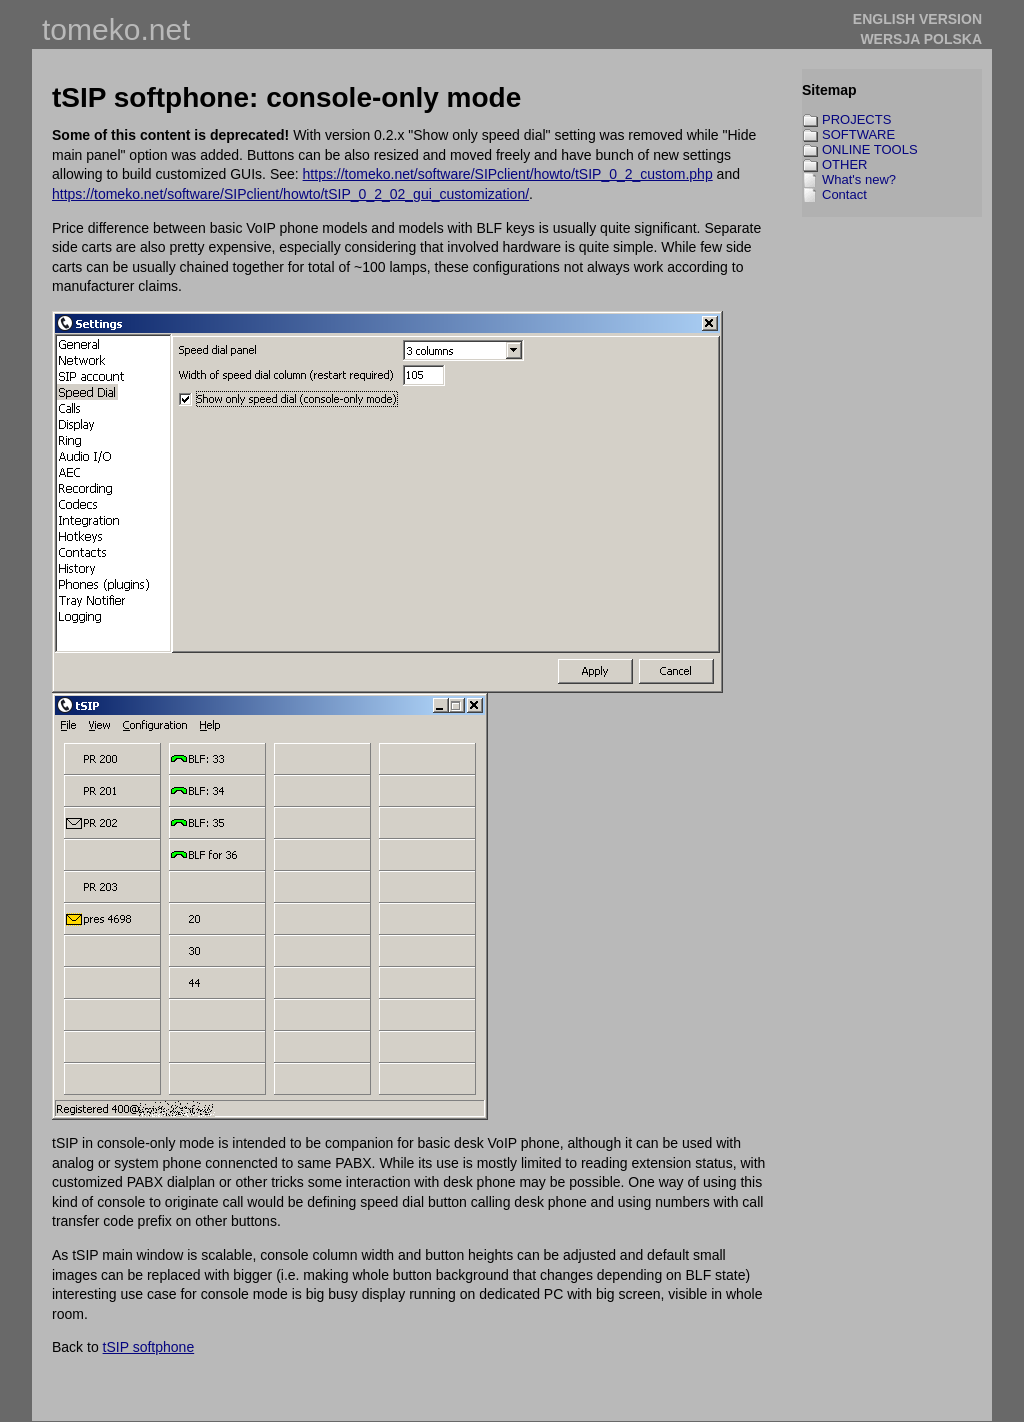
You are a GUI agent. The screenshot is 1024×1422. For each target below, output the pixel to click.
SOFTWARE (858, 134)
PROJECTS (856, 119)
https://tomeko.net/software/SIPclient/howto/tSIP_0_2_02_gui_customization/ (290, 194)
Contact (844, 194)
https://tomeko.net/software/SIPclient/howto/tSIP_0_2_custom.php (508, 174)
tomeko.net (116, 29)
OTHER (845, 164)
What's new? (859, 179)
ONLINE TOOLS (870, 149)
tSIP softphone (149, 1347)
